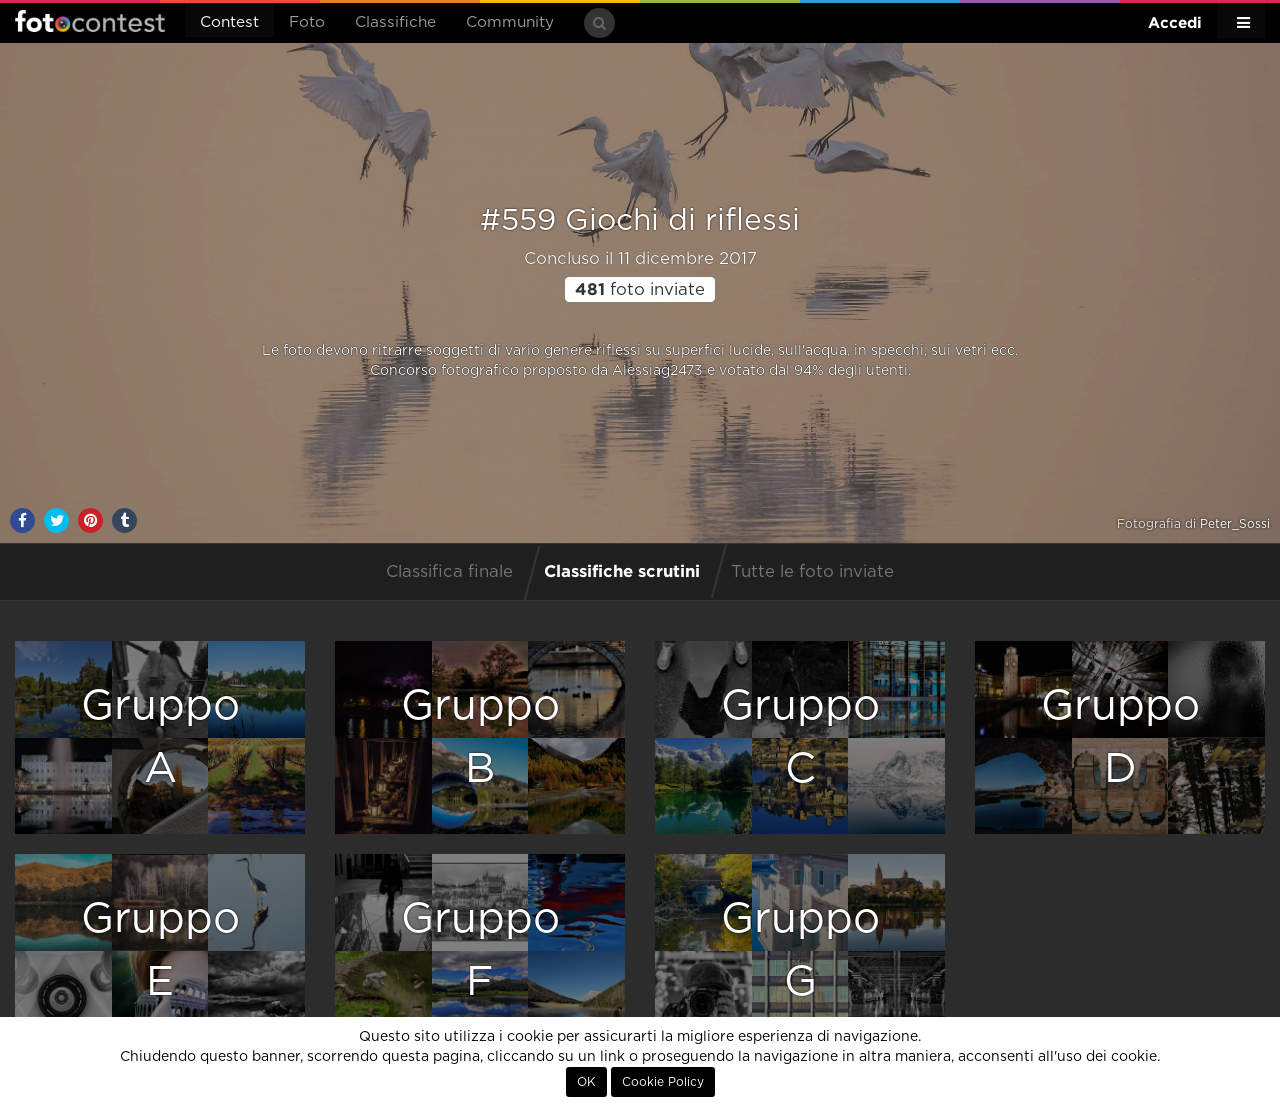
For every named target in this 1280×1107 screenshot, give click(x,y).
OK (586, 1082)
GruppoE (160, 950)
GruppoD (1120, 737)
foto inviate (640, 290)
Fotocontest (90, 21)
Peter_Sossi (1235, 524)
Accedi (1175, 22)
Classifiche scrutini (622, 570)
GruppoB (480, 737)
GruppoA (160, 737)
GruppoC (800, 737)
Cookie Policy (663, 1082)
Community (510, 22)
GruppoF (480, 950)
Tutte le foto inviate (812, 572)
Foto (307, 22)
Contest (229, 22)
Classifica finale (449, 572)
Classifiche (395, 22)
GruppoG (800, 950)
